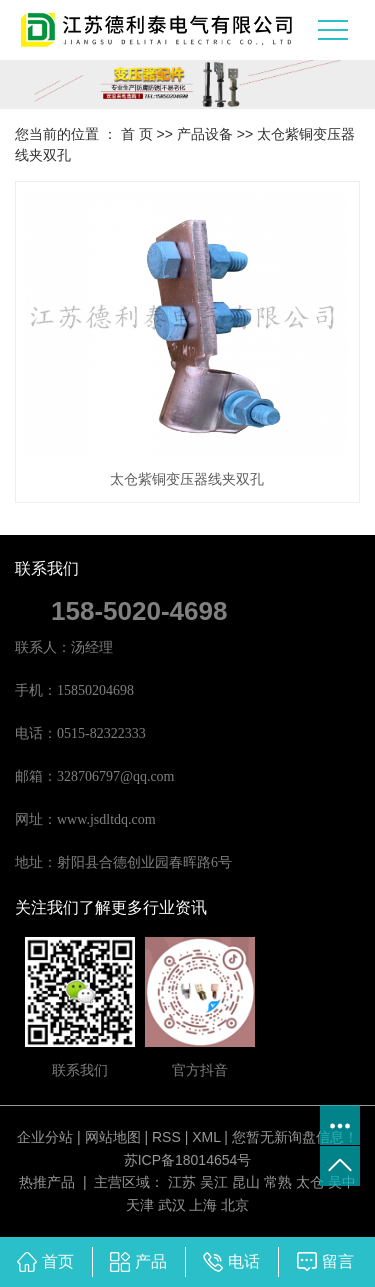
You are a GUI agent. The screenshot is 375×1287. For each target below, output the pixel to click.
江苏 (182, 1182)
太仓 (310, 1182)
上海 (203, 1205)
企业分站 (45, 1137)
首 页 (137, 134)
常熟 (278, 1182)
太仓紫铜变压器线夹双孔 (187, 479)
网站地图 (113, 1137)
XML (206, 1137)
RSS (166, 1137)
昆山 (246, 1182)
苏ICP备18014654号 (188, 1160)
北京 (235, 1205)
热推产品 (47, 1182)
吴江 (214, 1182)
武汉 (172, 1205)
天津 (140, 1205)
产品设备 (205, 134)
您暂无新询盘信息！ (295, 1137)
